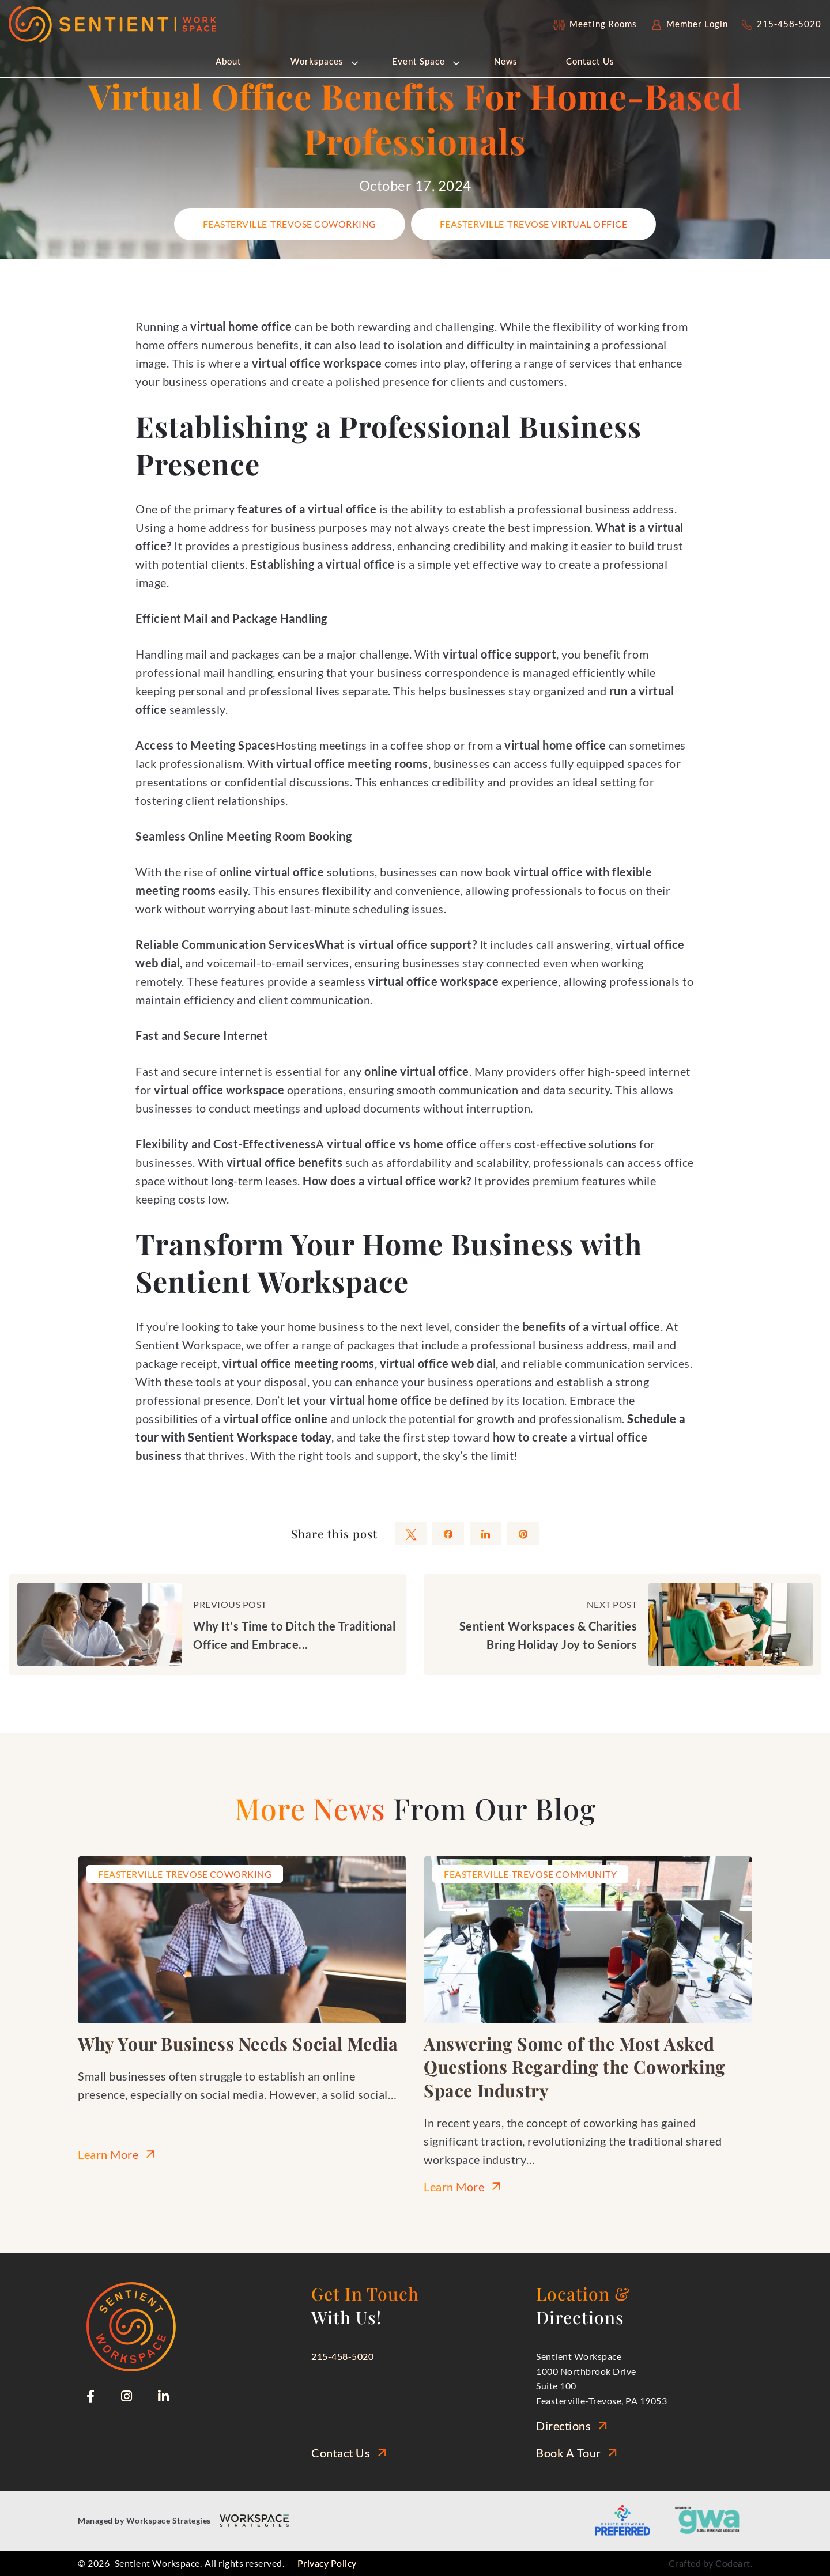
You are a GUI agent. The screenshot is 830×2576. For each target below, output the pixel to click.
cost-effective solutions (575, 1144)
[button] (353, 61)
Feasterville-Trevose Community (530, 1873)
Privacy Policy (327, 2563)
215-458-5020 (342, 2356)
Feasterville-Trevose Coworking (289, 223)
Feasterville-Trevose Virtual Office (534, 223)
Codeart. (733, 2563)
